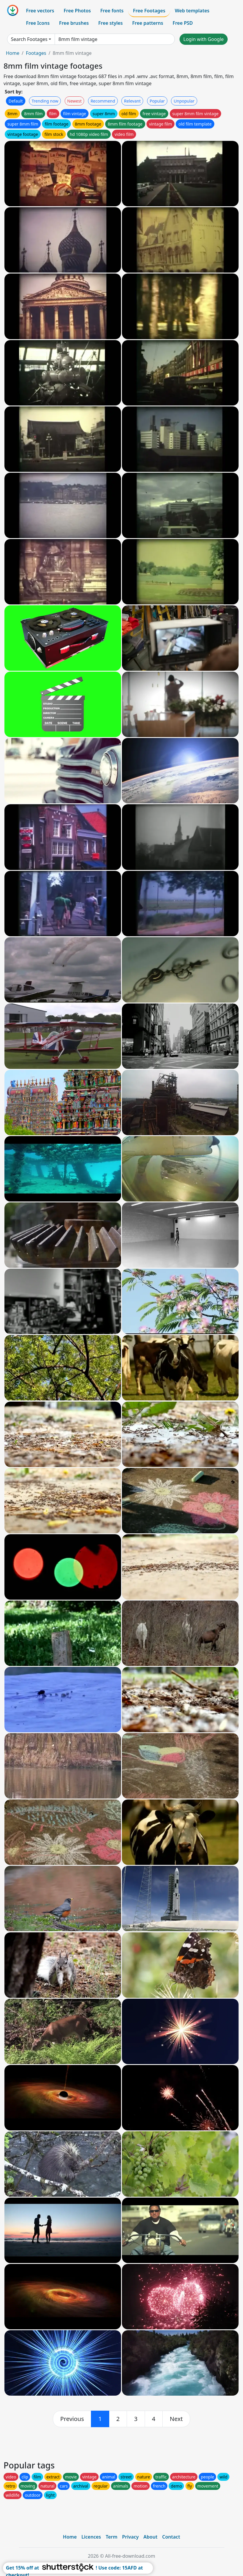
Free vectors (40, 10)
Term (112, 2537)
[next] (176, 2419)
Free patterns (147, 23)
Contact (171, 2537)
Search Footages (29, 39)
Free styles (110, 23)
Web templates (192, 10)
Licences (91, 2537)
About (150, 2537)
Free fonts (112, 10)
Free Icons (38, 23)
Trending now (45, 101)
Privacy (130, 2537)
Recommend (103, 101)
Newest (74, 101)
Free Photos (77, 10)
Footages (36, 53)
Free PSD (183, 23)
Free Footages (149, 10)
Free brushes (74, 23)
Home (12, 53)
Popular (157, 101)
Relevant (132, 101)
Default (16, 101)
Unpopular (184, 101)
